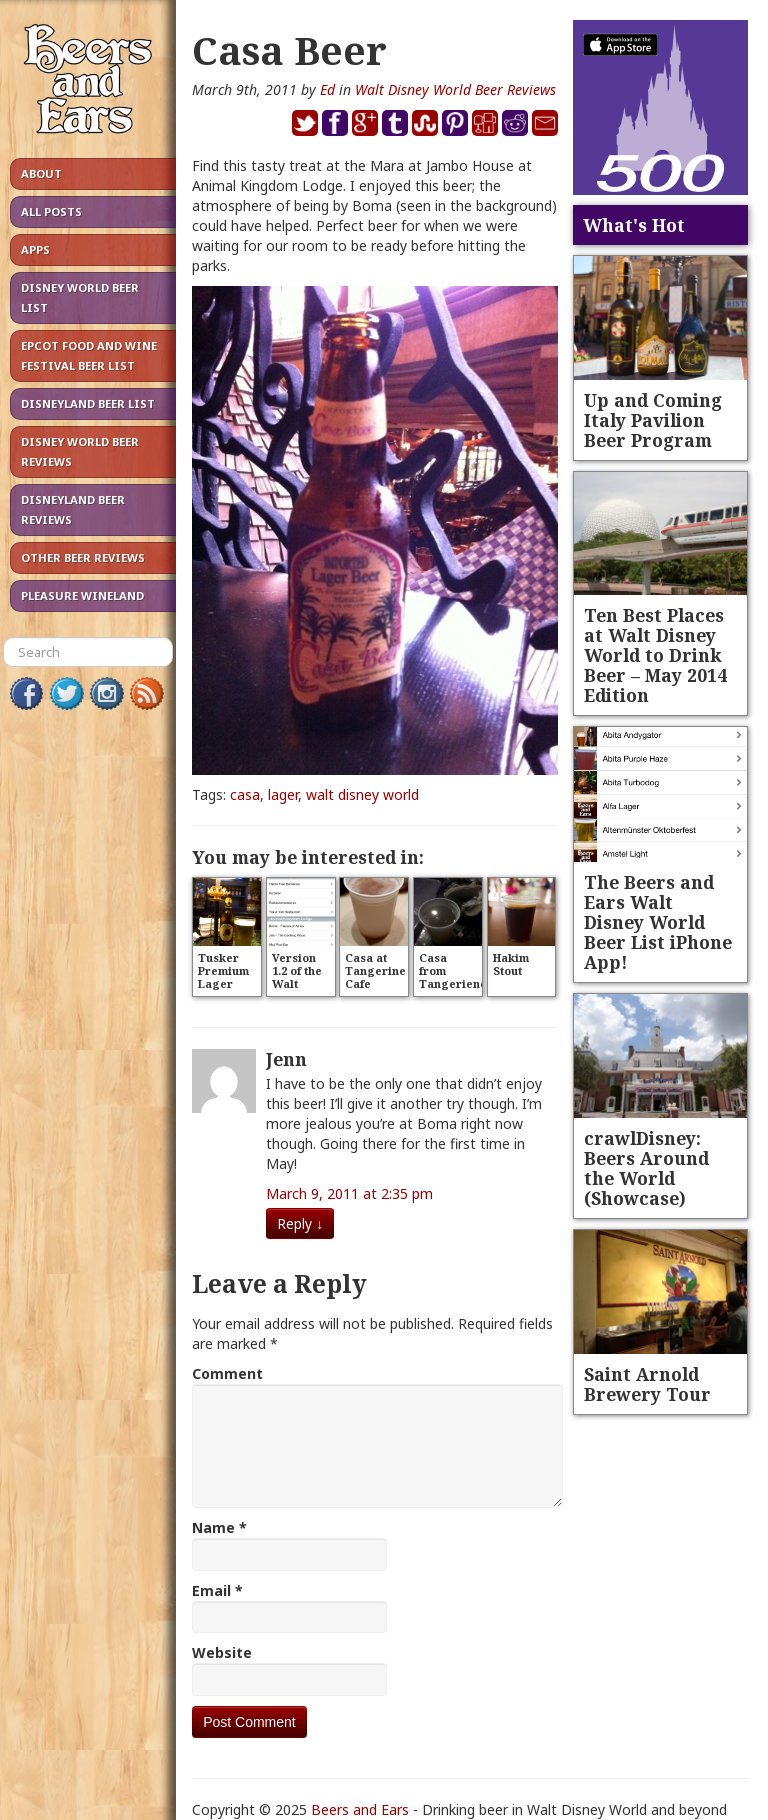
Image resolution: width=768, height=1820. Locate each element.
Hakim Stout (511, 964)
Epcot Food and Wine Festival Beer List (89, 355)
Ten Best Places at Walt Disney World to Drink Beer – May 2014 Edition (655, 655)
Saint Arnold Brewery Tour (647, 1384)
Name (219, 1527)
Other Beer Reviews (83, 557)
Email (217, 1590)
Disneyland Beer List (88, 403)
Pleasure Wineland (82, 595)
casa (245, 794)
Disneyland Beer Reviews (73, 509)
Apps (35, 249)
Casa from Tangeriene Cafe (453, 977)
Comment (227, 1373)
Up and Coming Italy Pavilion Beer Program (653, 420)
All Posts (51, 211)
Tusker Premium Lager (223, 970)
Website (222, 1652)
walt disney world (362, 794)
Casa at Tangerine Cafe (375, 970)
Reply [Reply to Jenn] (300, 1223)
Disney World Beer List (80, 297)
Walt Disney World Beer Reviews (455, 89)
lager (283, 794)
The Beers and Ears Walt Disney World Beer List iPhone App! (658, 922)
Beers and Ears (360, 1809)
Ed (327, 89)
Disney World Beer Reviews (80, 451)
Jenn (286, 1059)
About (41, 173)
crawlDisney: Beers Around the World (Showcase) (646, 1168)
